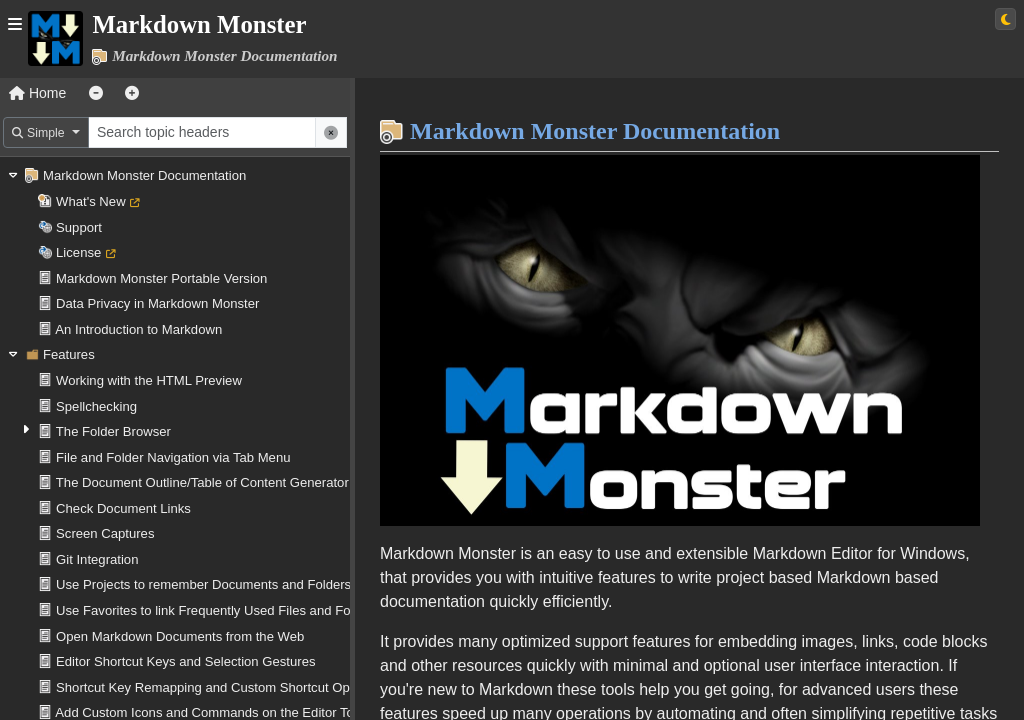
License (78, 252)
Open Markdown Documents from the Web (180, 636)
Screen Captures (105, 533)
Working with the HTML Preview (149, 380)
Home (37, 93)
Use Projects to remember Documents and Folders (203, 584)
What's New (91, 201)
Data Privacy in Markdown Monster (157, 303)
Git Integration (97, 559)
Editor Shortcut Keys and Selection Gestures (185, 661)
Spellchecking (96, 406)
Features (69, 354)
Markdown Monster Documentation (144, 175)
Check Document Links (123, 508)
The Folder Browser (113, 431)
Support (79, 227)
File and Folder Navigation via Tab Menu (173, 457)
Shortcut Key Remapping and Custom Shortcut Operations (226, 687)
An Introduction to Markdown (138, 329)
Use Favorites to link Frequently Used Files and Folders (217, 610)
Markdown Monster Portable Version (161, 278)
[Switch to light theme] (1005, 19)
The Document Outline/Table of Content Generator (202, 482)
